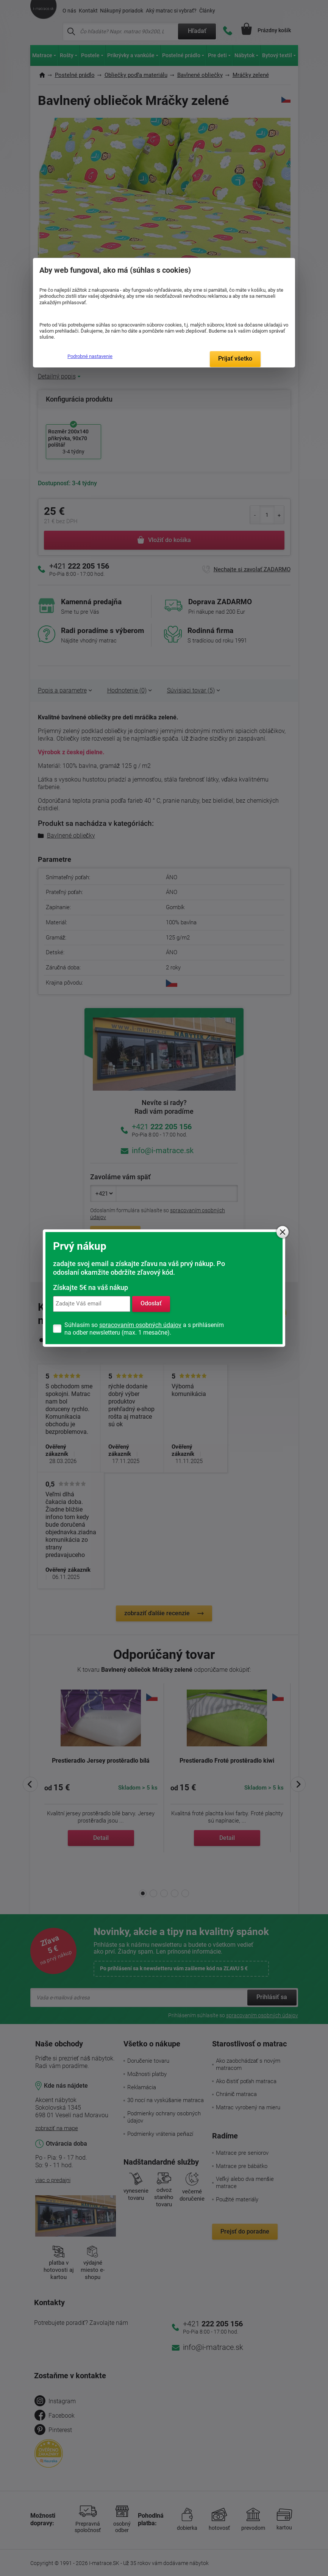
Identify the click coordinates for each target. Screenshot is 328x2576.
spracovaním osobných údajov (140, 1325)
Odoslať (151, 1303)
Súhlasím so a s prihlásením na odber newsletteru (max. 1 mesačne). (144, 1328)
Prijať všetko (235, 358)
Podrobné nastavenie (89, 356)
